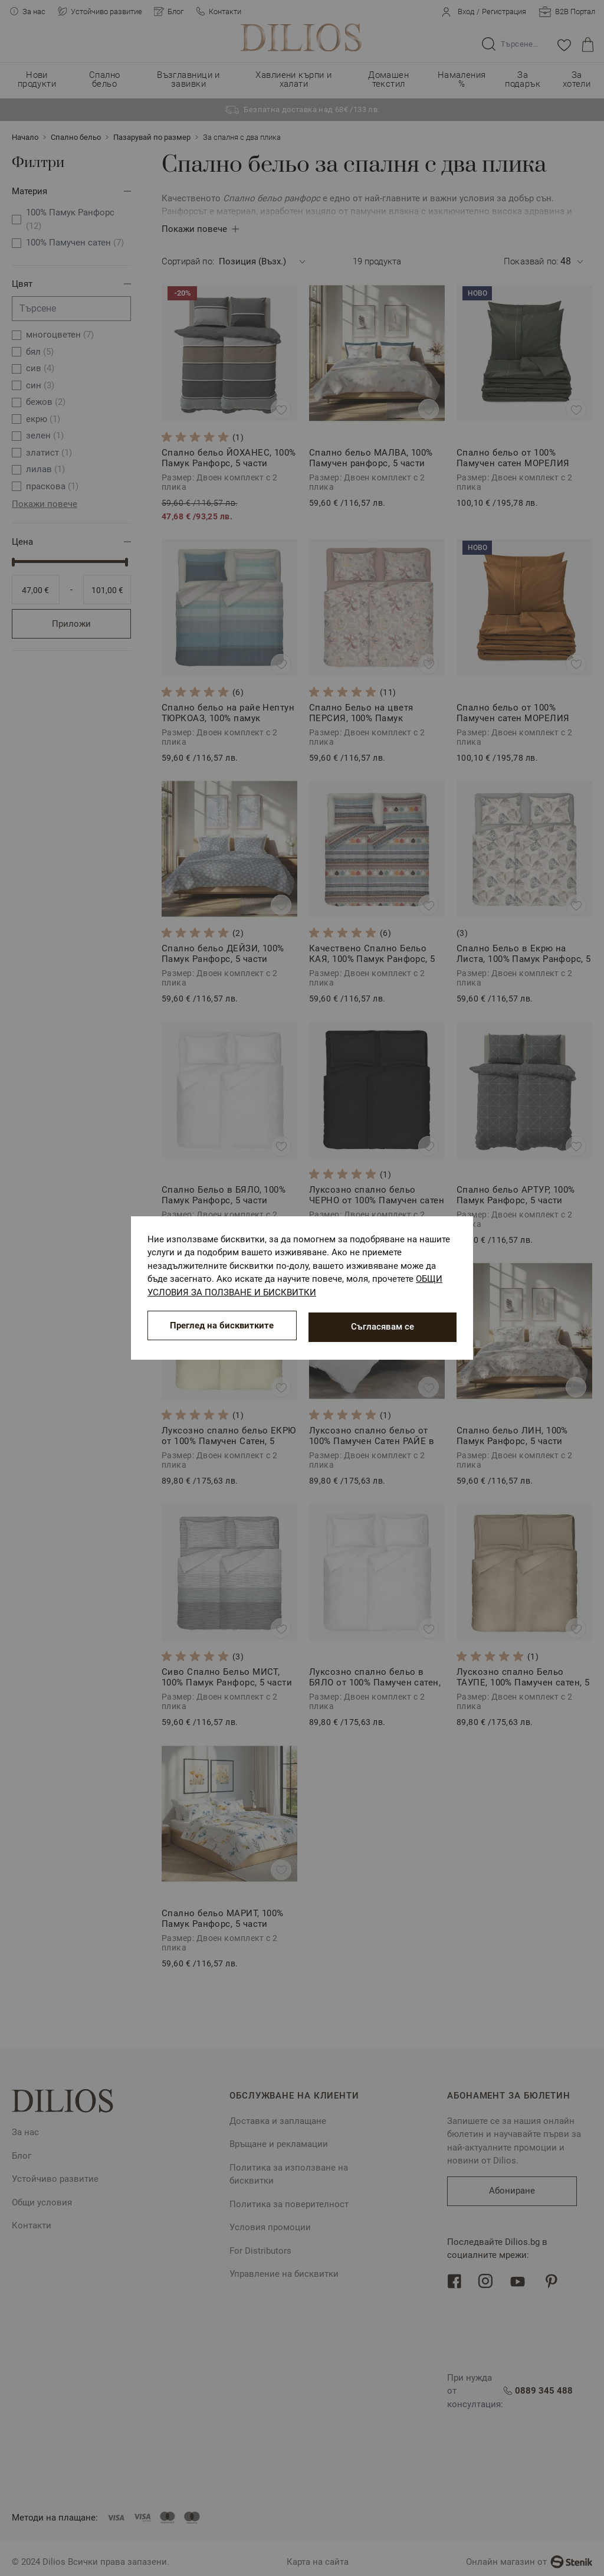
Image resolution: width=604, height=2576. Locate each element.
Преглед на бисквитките (222, 1326)
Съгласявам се (382, 1326)
